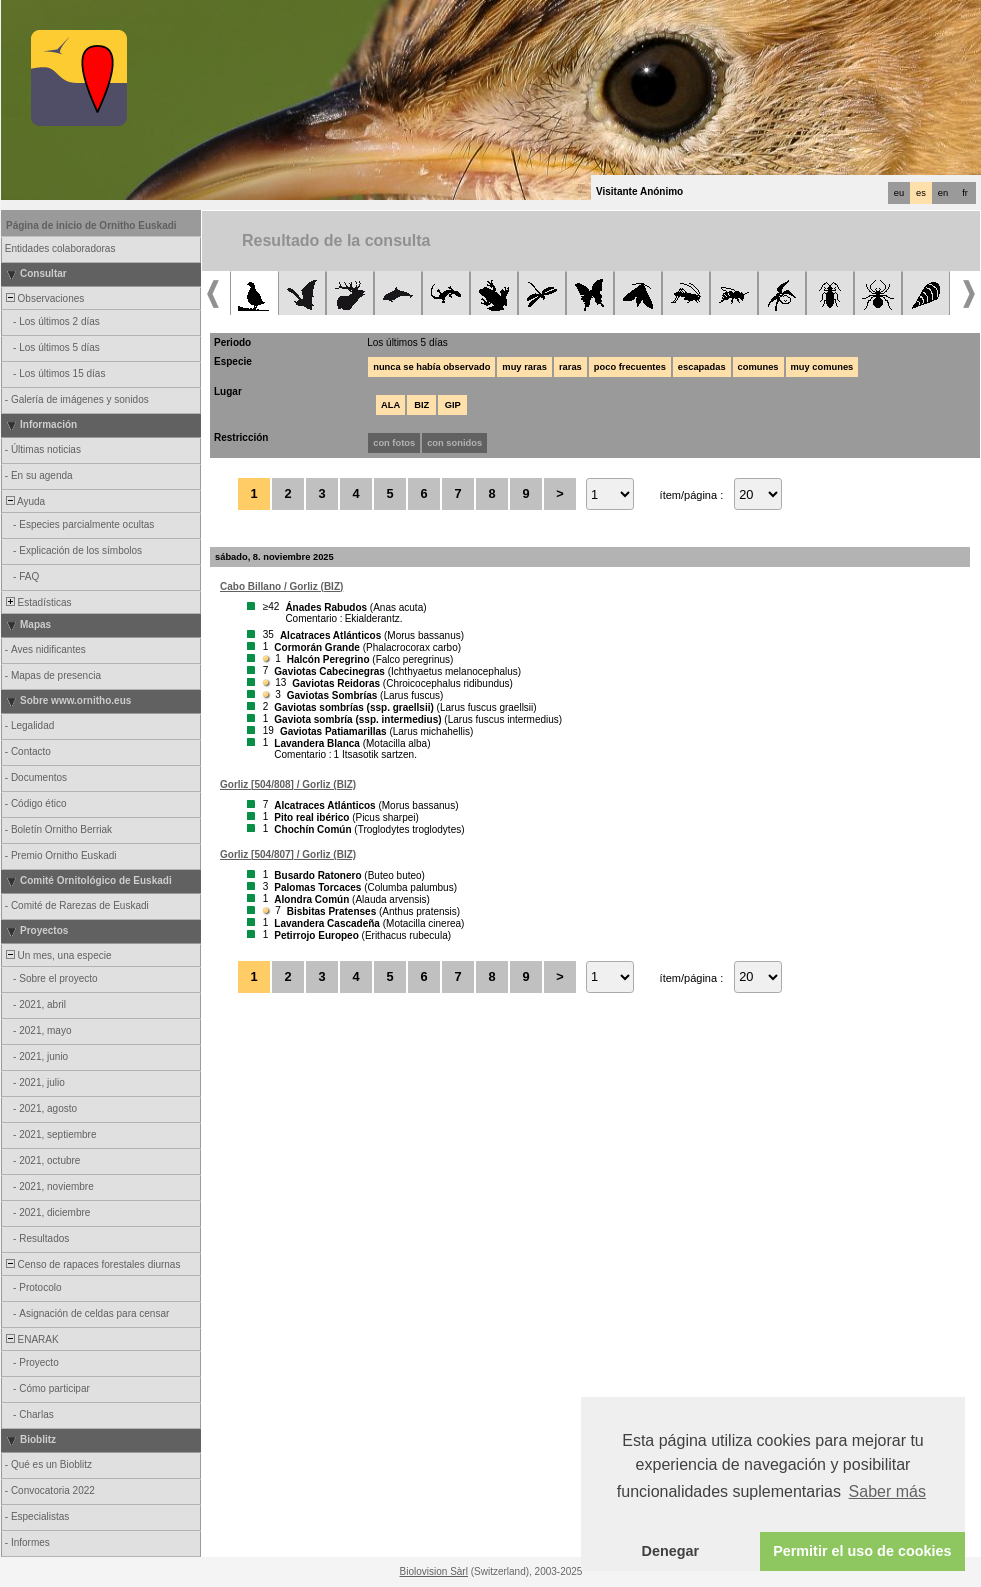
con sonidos (454, 443)
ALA (390, 405)
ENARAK (31, 1339)
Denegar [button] (671, 1551)
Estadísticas (37, 602)
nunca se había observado (431, 367)
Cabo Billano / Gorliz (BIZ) (281, 586)
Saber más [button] (887, 1491)
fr (965, 193)
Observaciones (43, 298)
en (943, 193)
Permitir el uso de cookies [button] (862, 1551)
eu (899, 193)
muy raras (524, 367)
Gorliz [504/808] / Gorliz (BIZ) (288, 784)
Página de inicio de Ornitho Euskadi (91, 225)
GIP (453, 405)
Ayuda (24, 501)
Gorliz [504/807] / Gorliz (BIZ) (288, 854)
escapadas (702, 367)
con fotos (394, 443)
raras (570, 367)
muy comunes (822, 367)
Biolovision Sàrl (434, 1571)
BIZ (421, 405)
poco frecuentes (630, 367)
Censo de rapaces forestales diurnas (91, 1264)
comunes (758, 367)
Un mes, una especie (57, 955)
